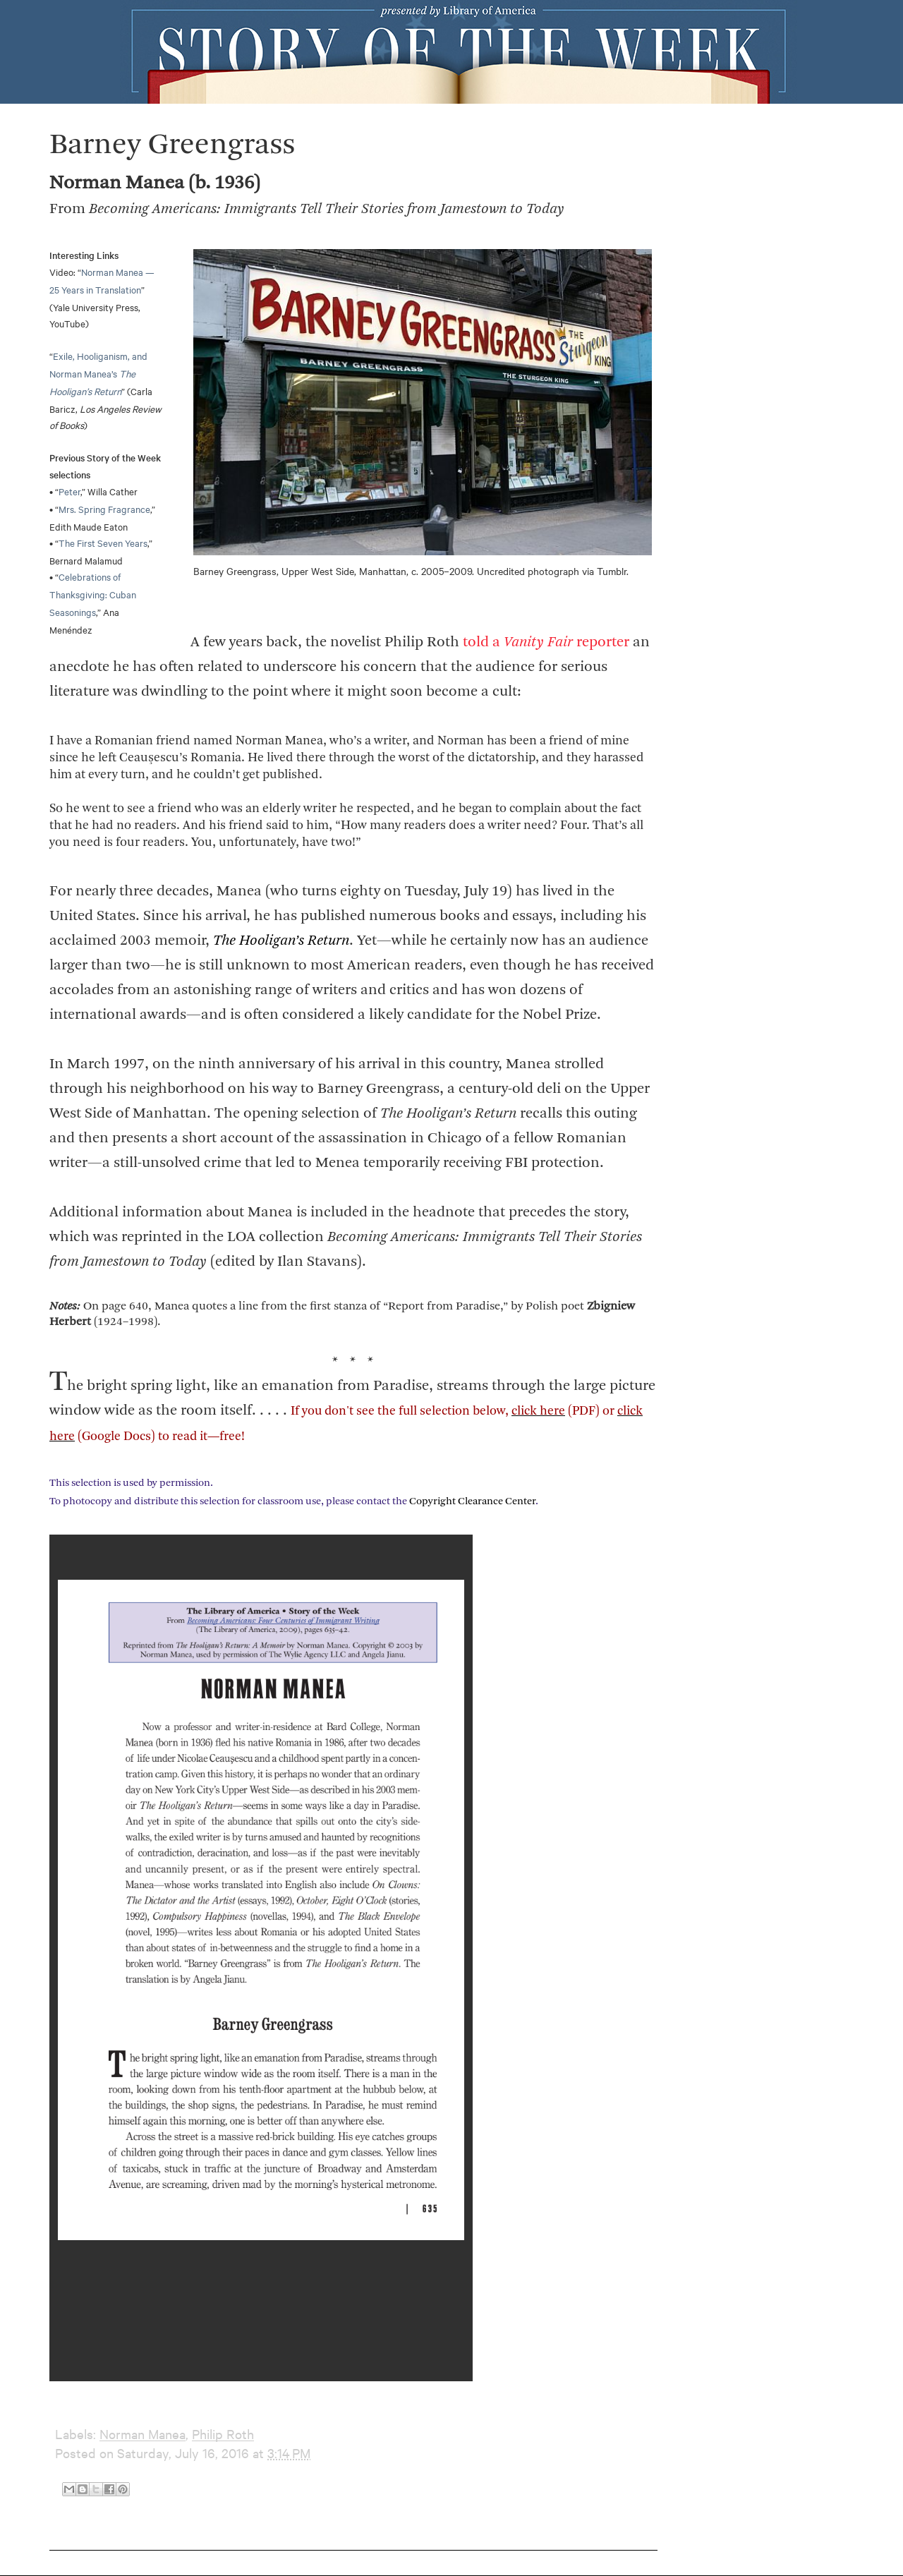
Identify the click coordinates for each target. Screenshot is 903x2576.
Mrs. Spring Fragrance (104, 508)
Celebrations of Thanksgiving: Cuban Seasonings (92, 594)
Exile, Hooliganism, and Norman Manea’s (98, 373)
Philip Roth (223, 2433)
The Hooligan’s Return (281, 940)
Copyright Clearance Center (472, 1501)
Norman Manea (142, 2433)
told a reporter (546, 642)
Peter (69, 491)
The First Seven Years (103, 542)
